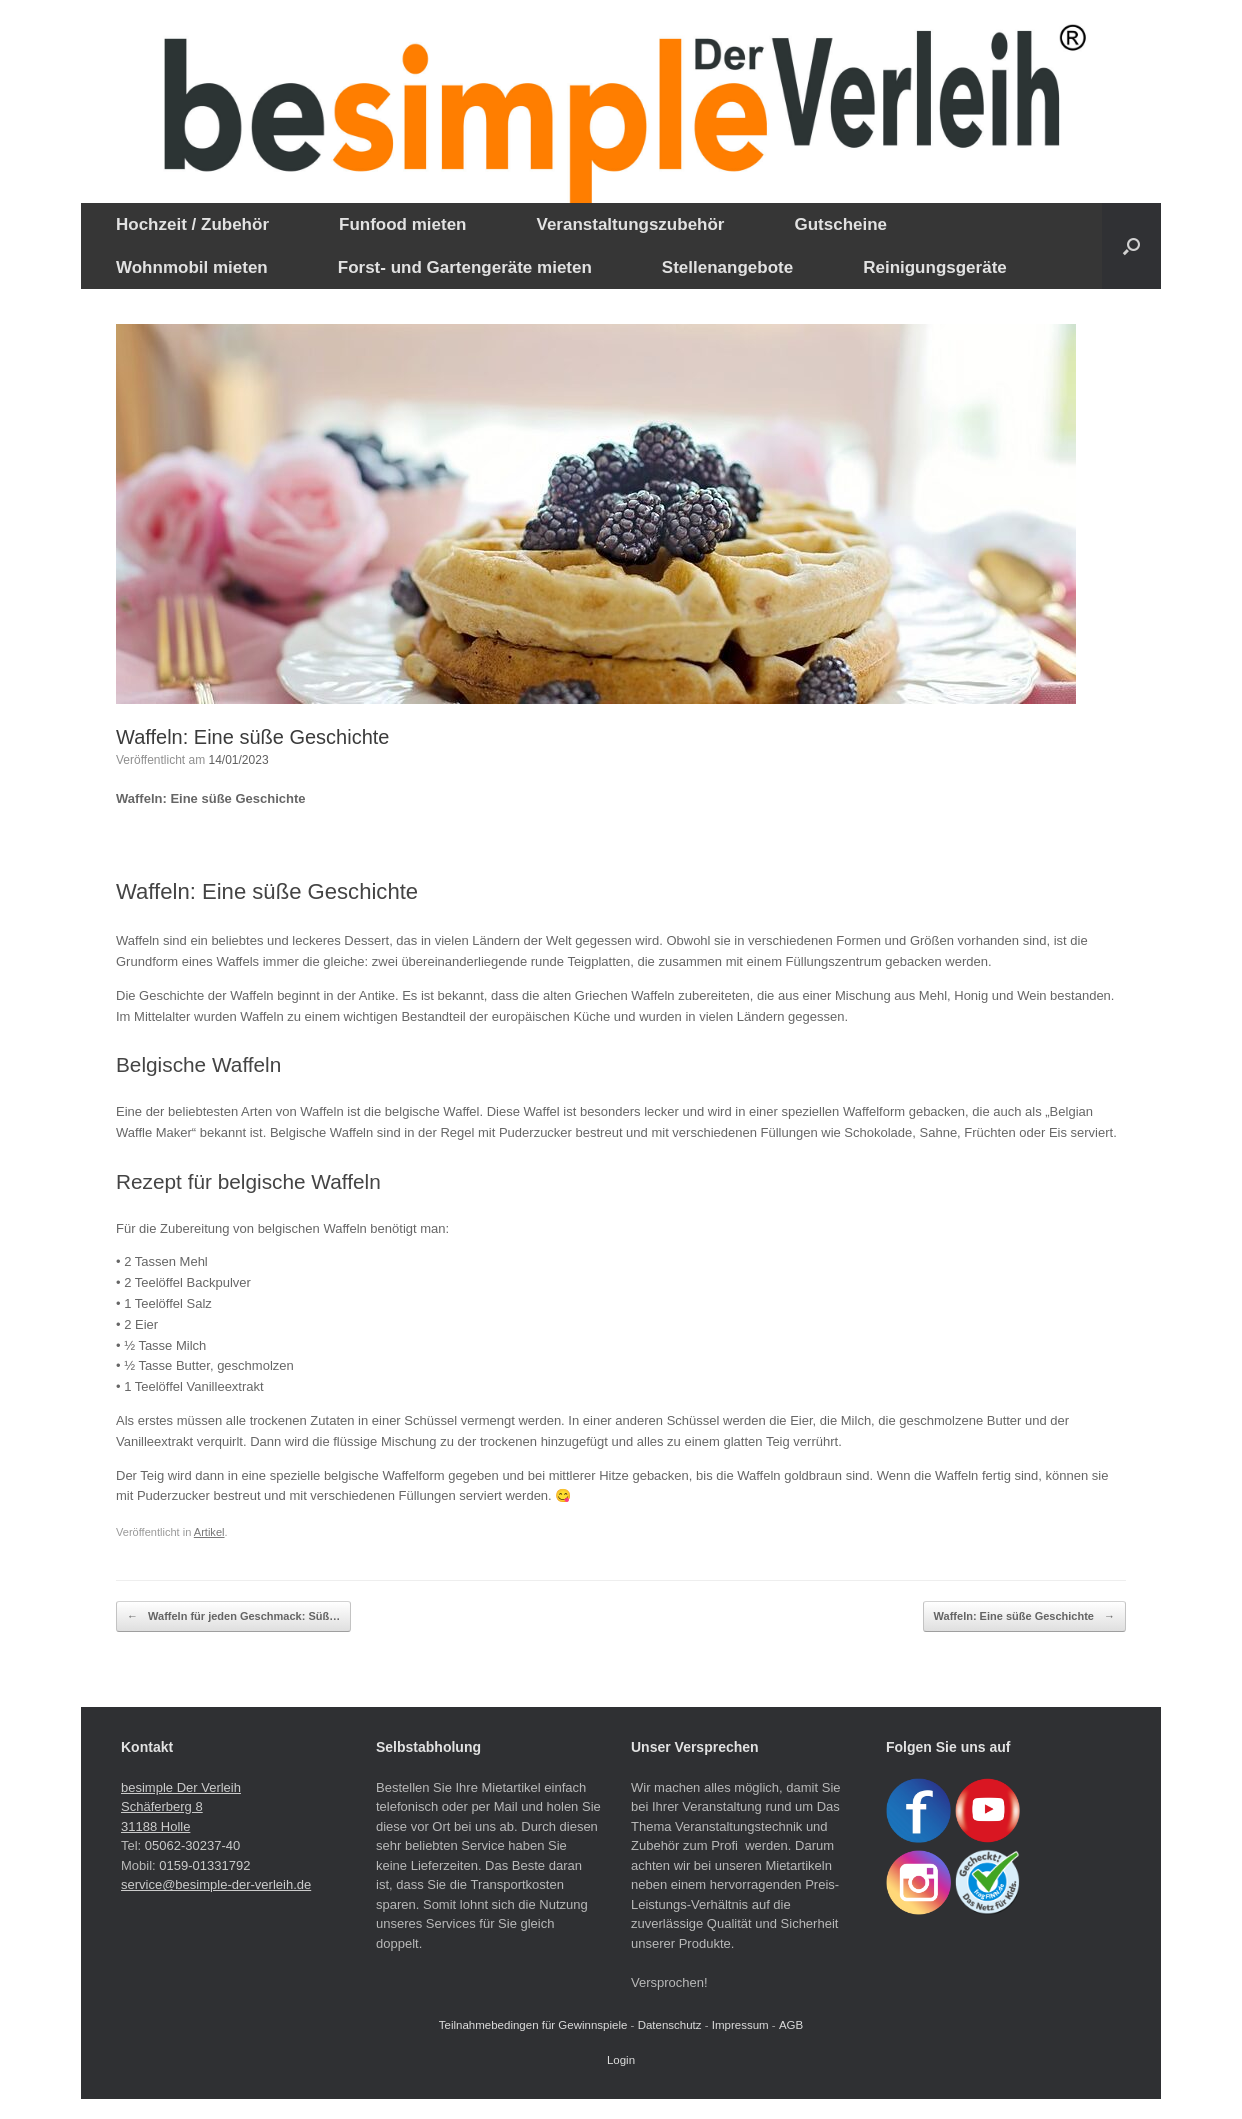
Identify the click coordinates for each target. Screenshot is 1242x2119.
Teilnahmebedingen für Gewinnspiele (533, 2025)
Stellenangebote (727, 267)
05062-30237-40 (192, 1845)
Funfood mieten (402, 224)
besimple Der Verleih (181, 1787)
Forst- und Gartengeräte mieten (465, 267)
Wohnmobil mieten (192, 267)
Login (621, 2060)
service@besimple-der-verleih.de (216, 1884)
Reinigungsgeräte (935, 267)
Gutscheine (840, 224)
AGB (791, 2025)
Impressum (740, 2025)
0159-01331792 (204, 1865)
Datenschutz (670, 2025)
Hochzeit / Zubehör (192, 224)
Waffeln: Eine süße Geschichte (1024, 1616)
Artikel (209, 1532)
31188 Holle (155, 1826)
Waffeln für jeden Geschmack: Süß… (233, 1616)
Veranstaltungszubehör (630, 224)
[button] (1131, 246)
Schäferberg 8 (162, 1806)
